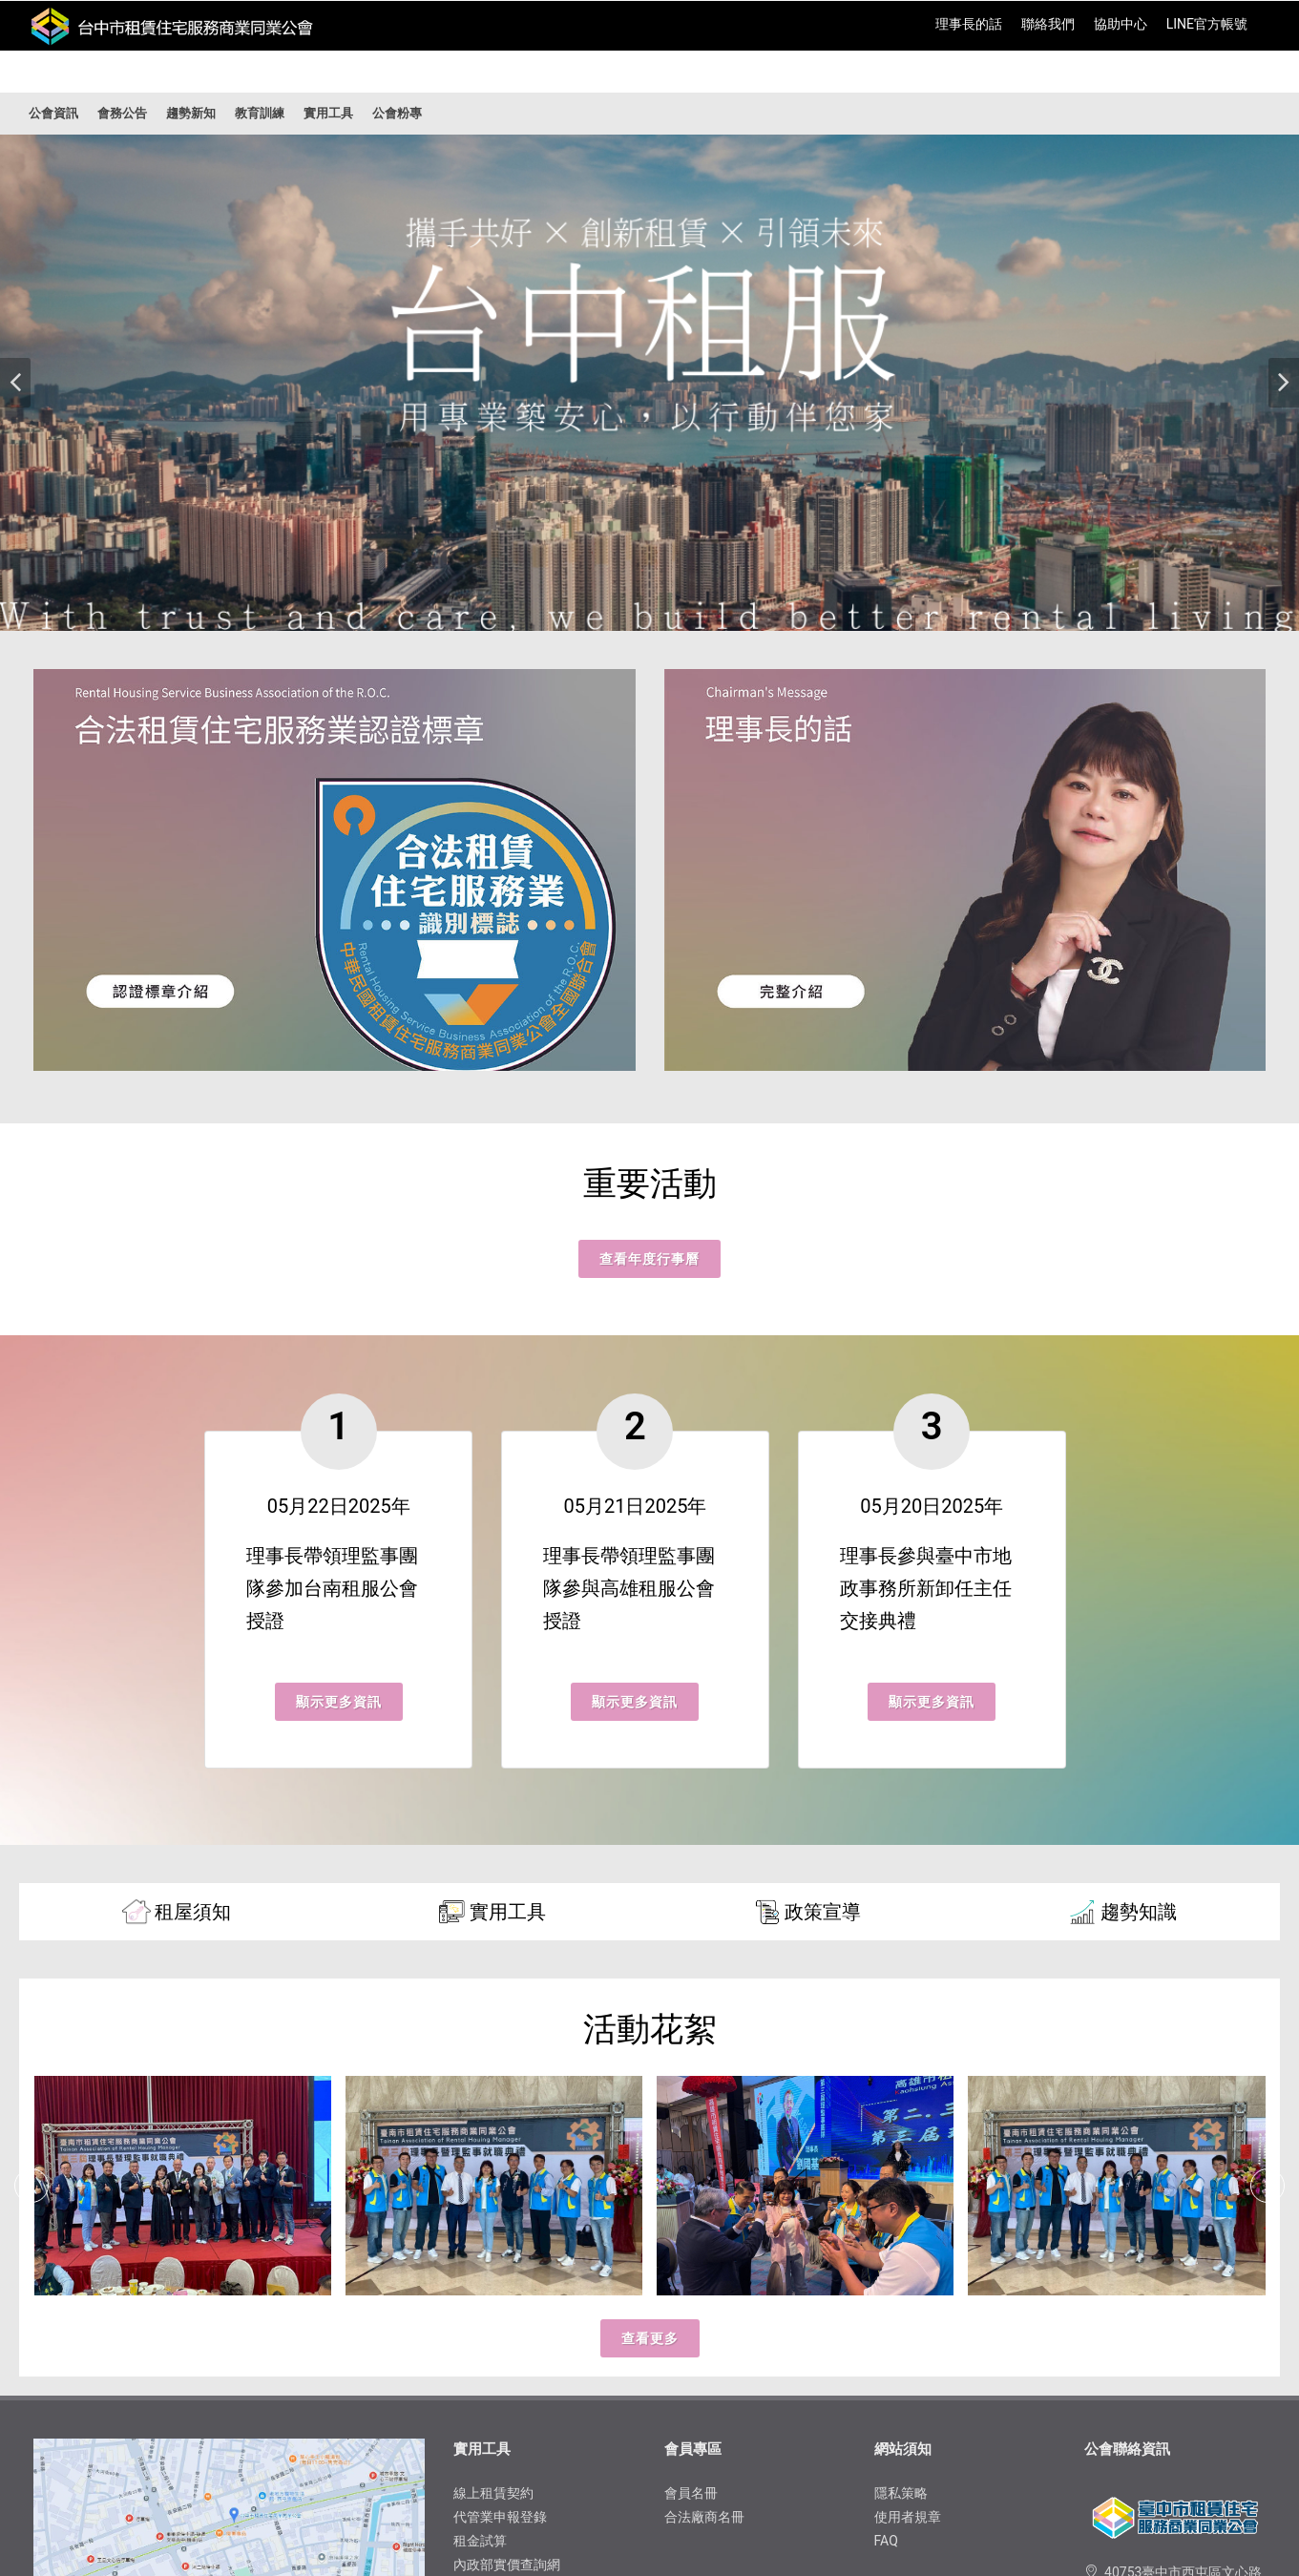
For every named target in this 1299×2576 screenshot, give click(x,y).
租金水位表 (486, 2392)
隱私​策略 (901, 2273)
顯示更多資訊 (339, 1701)
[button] (15, 383)
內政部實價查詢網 (506, 2345)
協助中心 (1120, 23)
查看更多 (650, 2118)
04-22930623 (1144, 2422)
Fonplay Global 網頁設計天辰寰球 (922, 2525)
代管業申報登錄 (500, 2297)
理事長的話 (968, 23)
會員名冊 (691, 2273)
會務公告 (122, 113)
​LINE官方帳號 (1206, 23)
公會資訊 (53, 113)
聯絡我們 (1048, 23)
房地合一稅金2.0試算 (515, 2369)
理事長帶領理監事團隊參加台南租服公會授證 (332, 1588)
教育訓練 (259, 113)
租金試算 (480, 2321)
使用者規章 (907, 2297)
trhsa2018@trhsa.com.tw (1179, 2397)
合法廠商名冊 (704, 2297)
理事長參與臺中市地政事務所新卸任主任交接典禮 (926, 1588)
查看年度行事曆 (649, 1259)
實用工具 (328, 113)
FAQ (886, 2321)
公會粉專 (397, 113)
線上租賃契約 (493, 2273)
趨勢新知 (191, 113)
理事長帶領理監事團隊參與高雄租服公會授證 (629, 1588)
